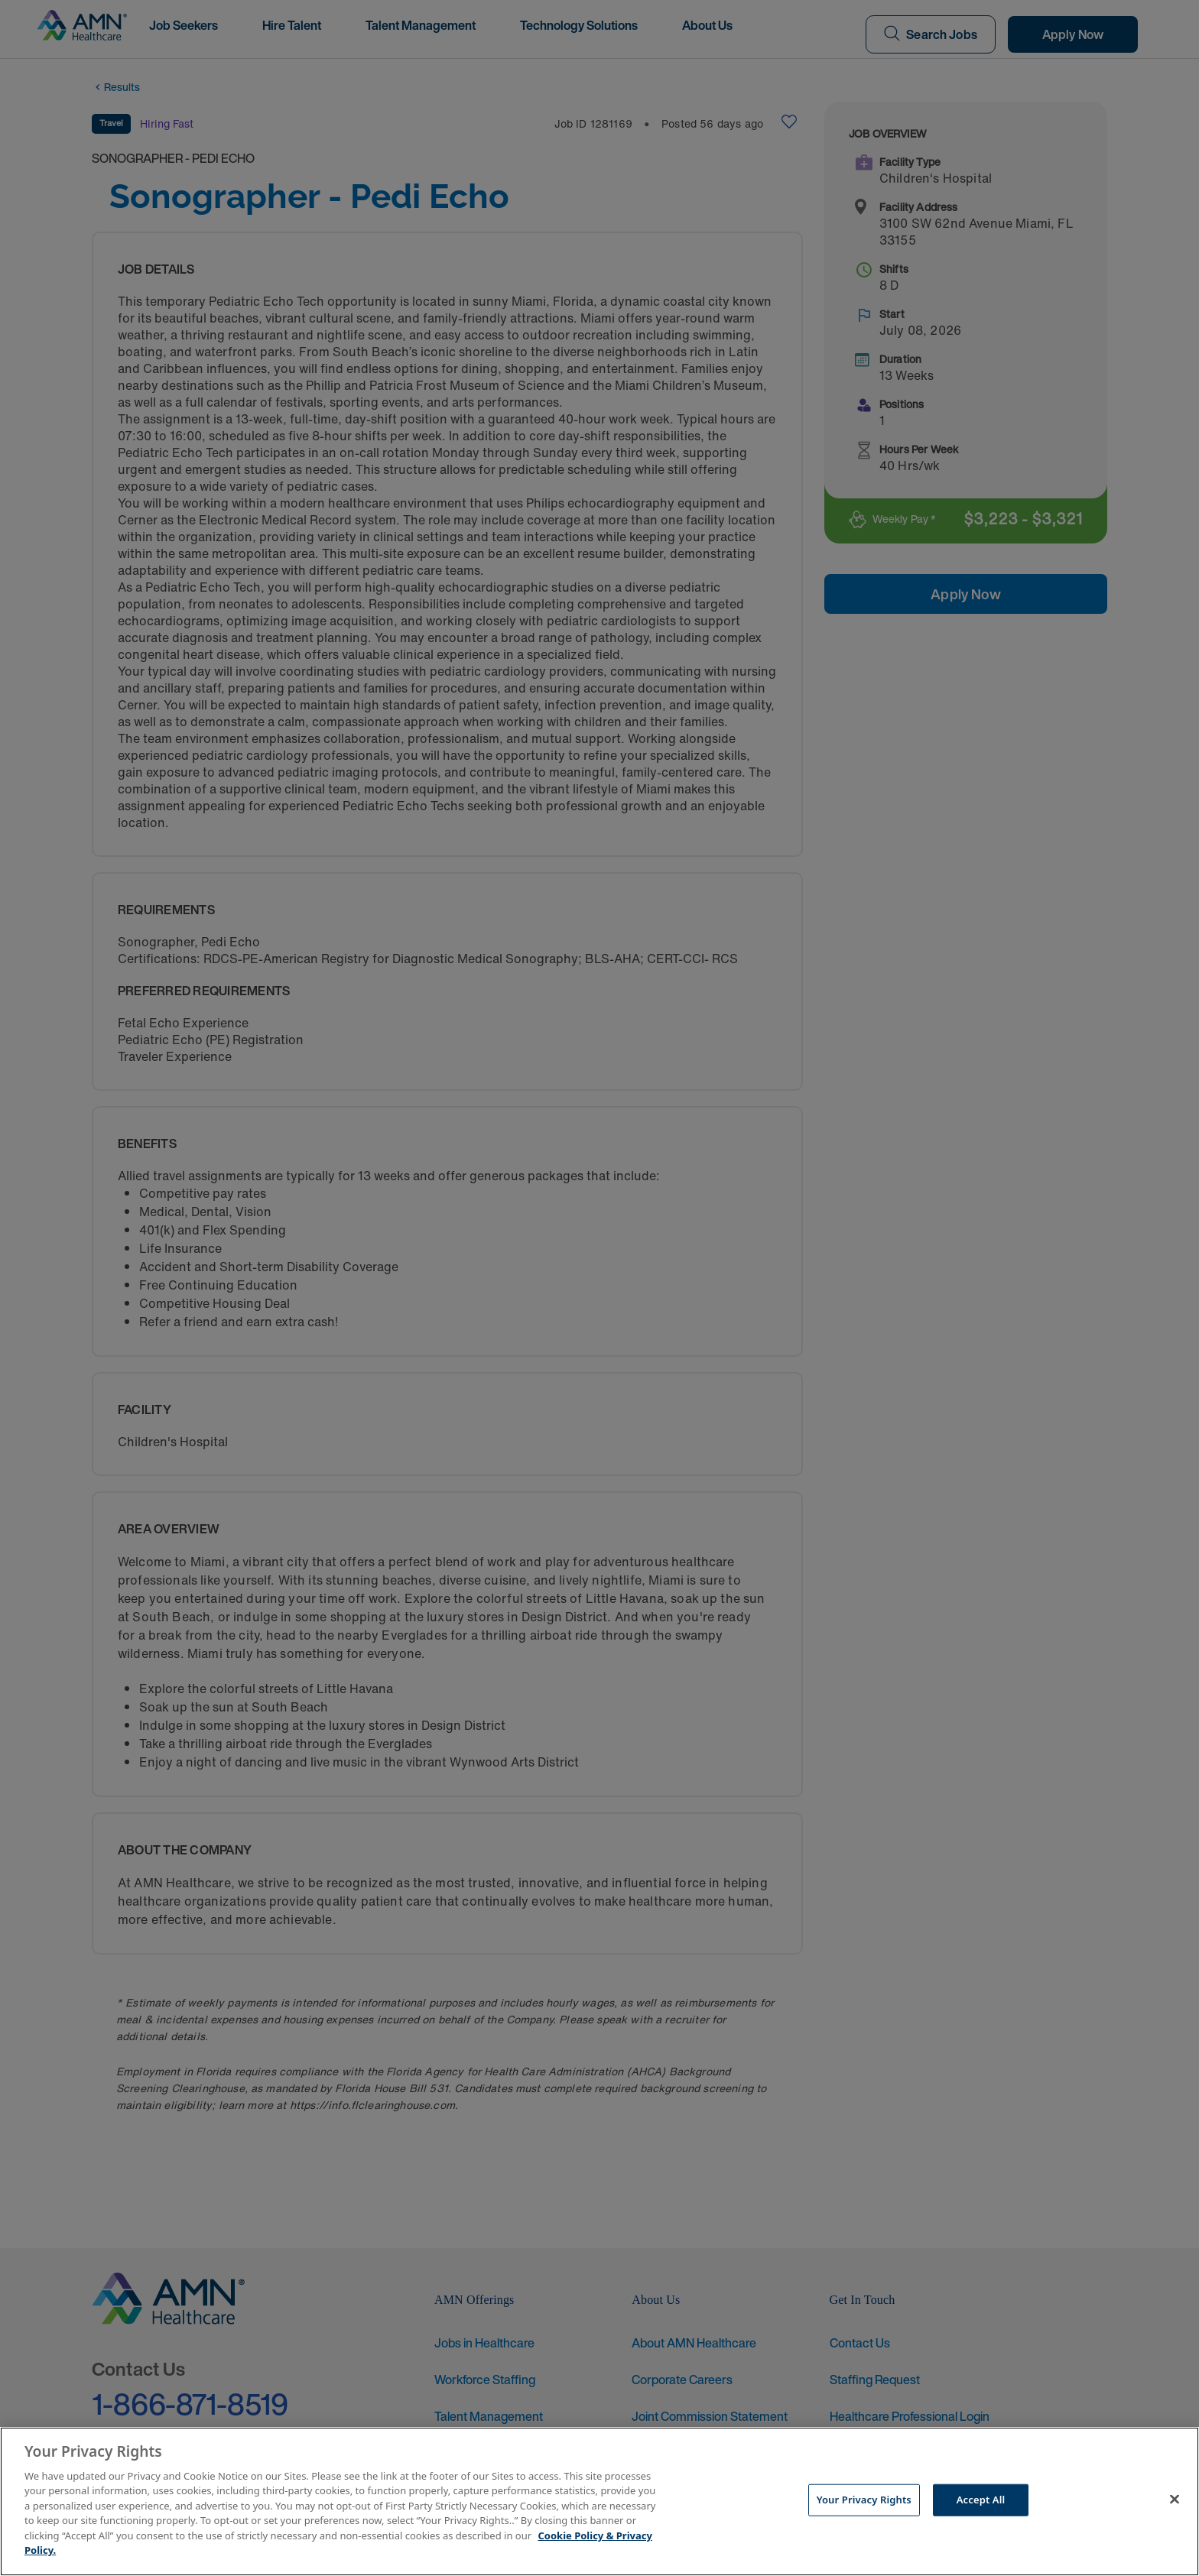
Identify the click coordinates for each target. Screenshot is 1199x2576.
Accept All (981, 2499)
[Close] (1174, 2499)
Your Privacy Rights (864, 2499)
